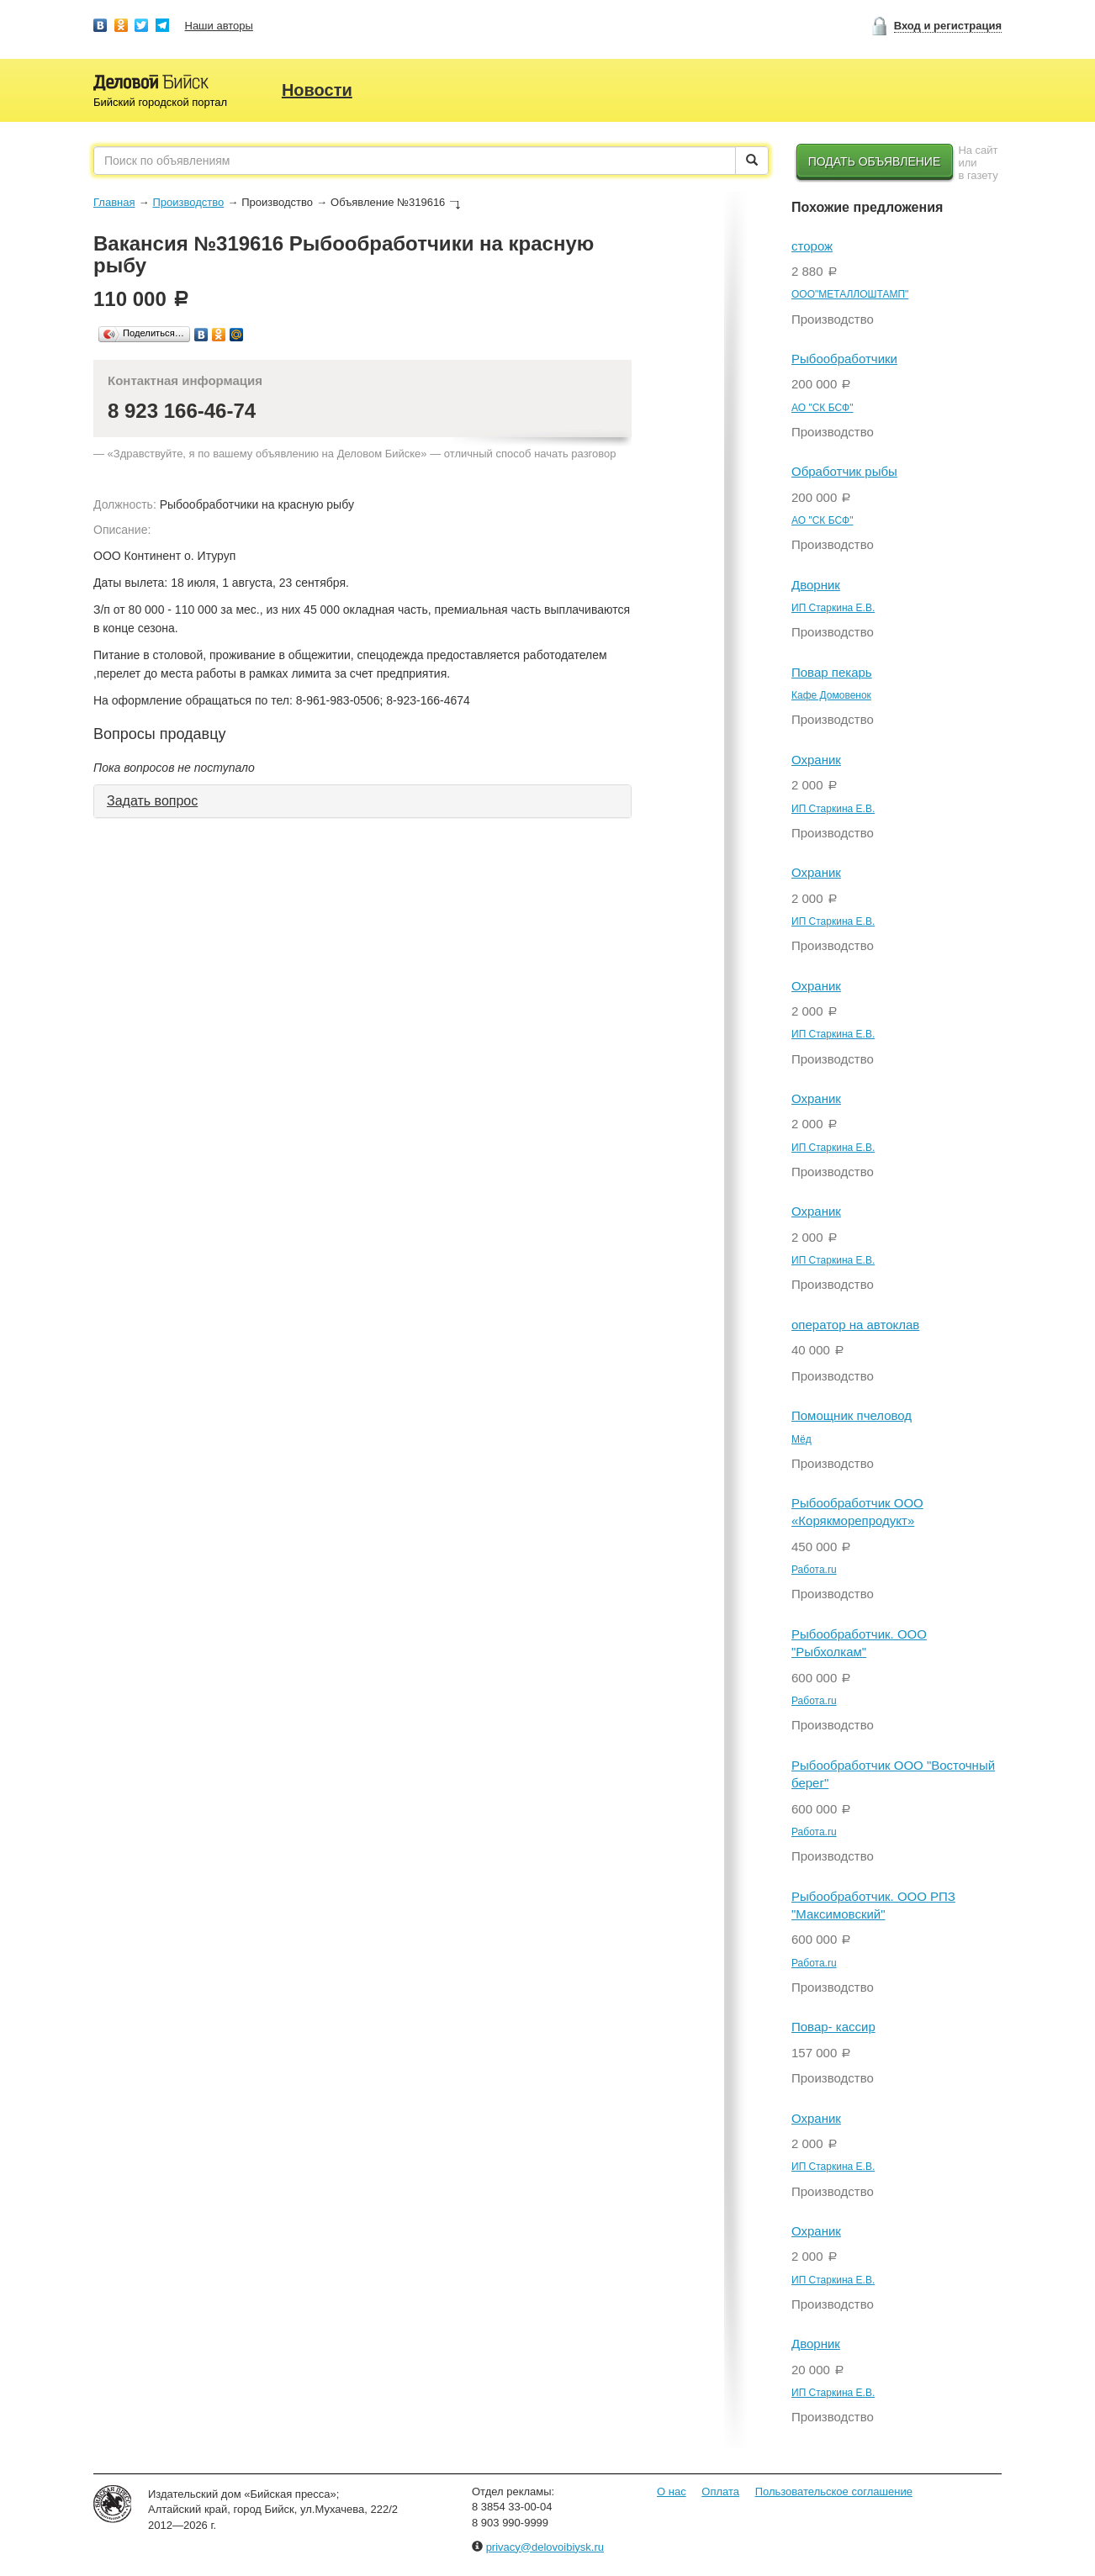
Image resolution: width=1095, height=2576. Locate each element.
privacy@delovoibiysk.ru (545, 2547)
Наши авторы (219, 25)
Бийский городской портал (160, 102)
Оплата (720, 2491)
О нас (671, 2491)
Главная (114, 202)
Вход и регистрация (948, 25)
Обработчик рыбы (844, 471)
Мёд (801, 1439)
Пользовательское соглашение (833, 2491)
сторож (812, 246)
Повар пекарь (831, 672)
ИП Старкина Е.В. (833, 608)
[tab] (362, 801)
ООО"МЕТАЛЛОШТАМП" (849, 294)
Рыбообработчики (844, 358)
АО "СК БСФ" (822, 408)
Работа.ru (814, 1570)
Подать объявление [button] (874, 161)
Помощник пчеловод (851, 1415)
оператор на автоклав (855, 1324)
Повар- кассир (833, 2026)
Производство (188, 202)
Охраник (816, 759)
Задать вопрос (152, 801)
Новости (317, 90)
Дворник (815, 585)
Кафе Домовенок (831, 695)
